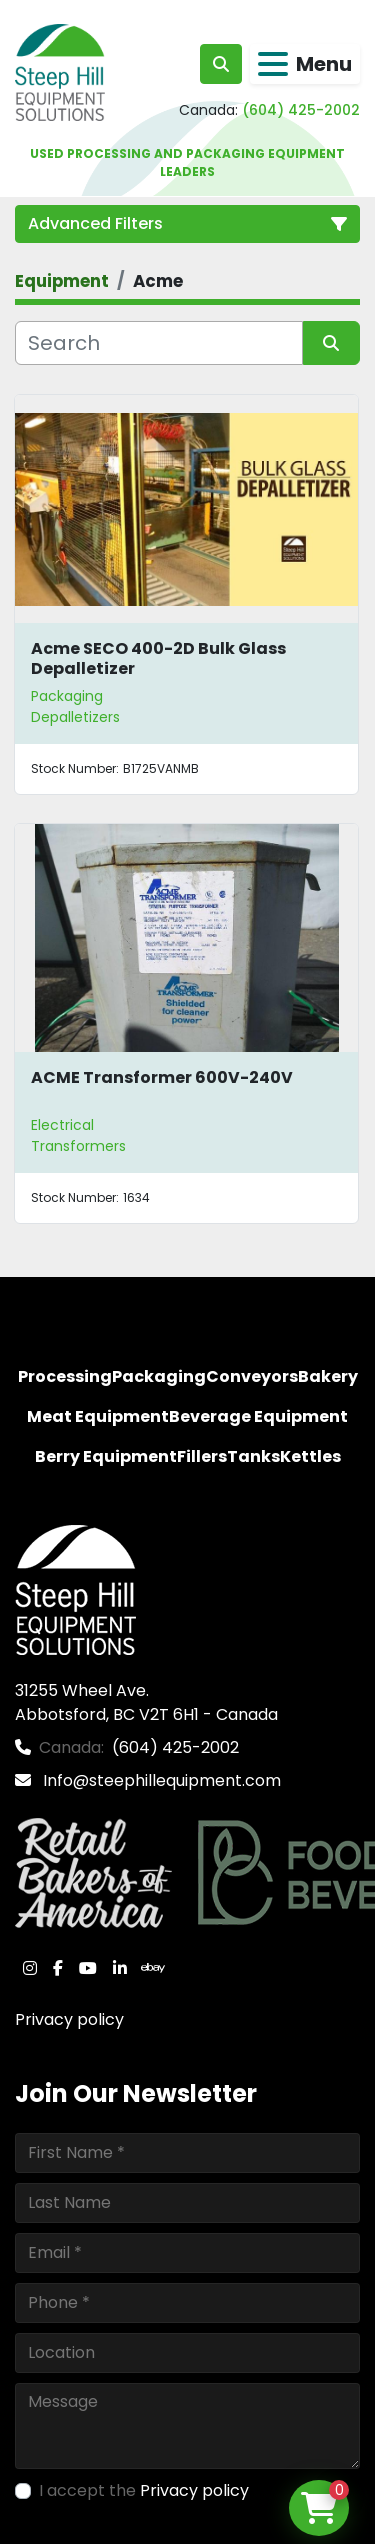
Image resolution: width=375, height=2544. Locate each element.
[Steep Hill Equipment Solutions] (75, 1588)
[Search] (159, 343)
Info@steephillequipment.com (160, 1780)
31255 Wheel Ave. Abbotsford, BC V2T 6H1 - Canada (146, 1702)
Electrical (62, 1125)
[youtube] (88, 1968)
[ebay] (153, 1968)
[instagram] (30, 1968)
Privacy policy (69, 2019)
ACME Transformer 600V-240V (162, 1077)
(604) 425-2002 (301, 110)
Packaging (67, 696)
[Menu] (273, 64)
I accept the (144, 2490)
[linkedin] (120, 1968)
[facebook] (58, 1968)
